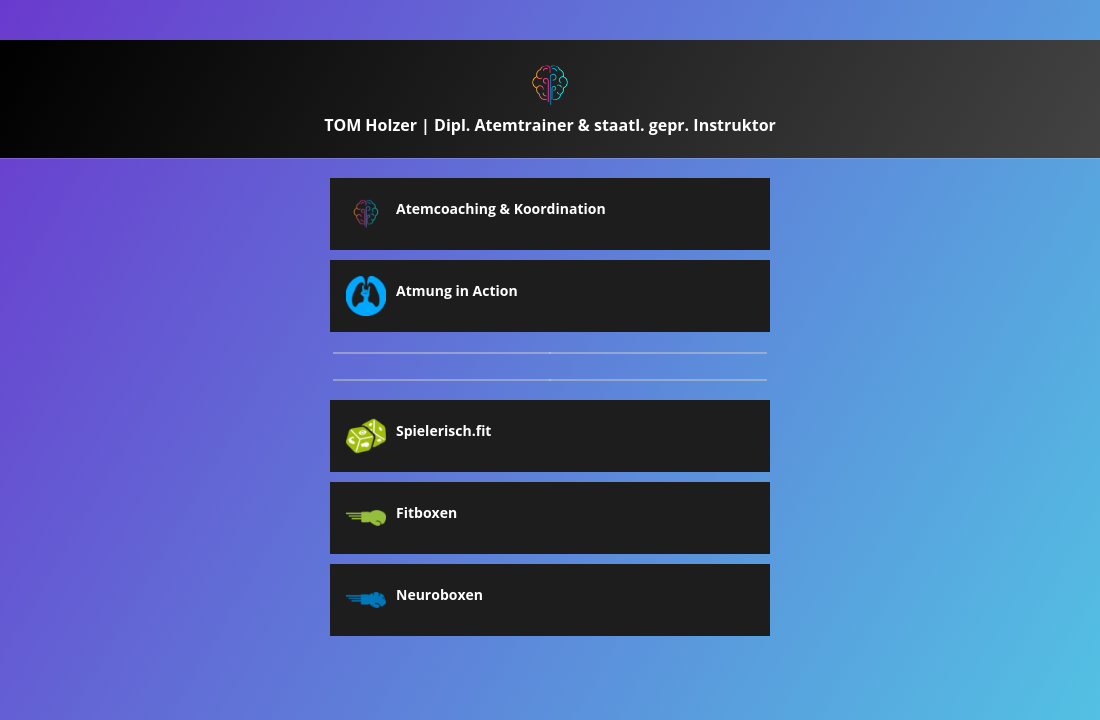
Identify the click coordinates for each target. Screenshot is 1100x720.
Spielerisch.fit (443, 431)
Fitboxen (426, 513)
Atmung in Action (457, 291)
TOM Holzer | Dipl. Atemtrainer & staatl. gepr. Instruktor (550, 125)
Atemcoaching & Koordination (501, 209)
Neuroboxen (439, 595)
